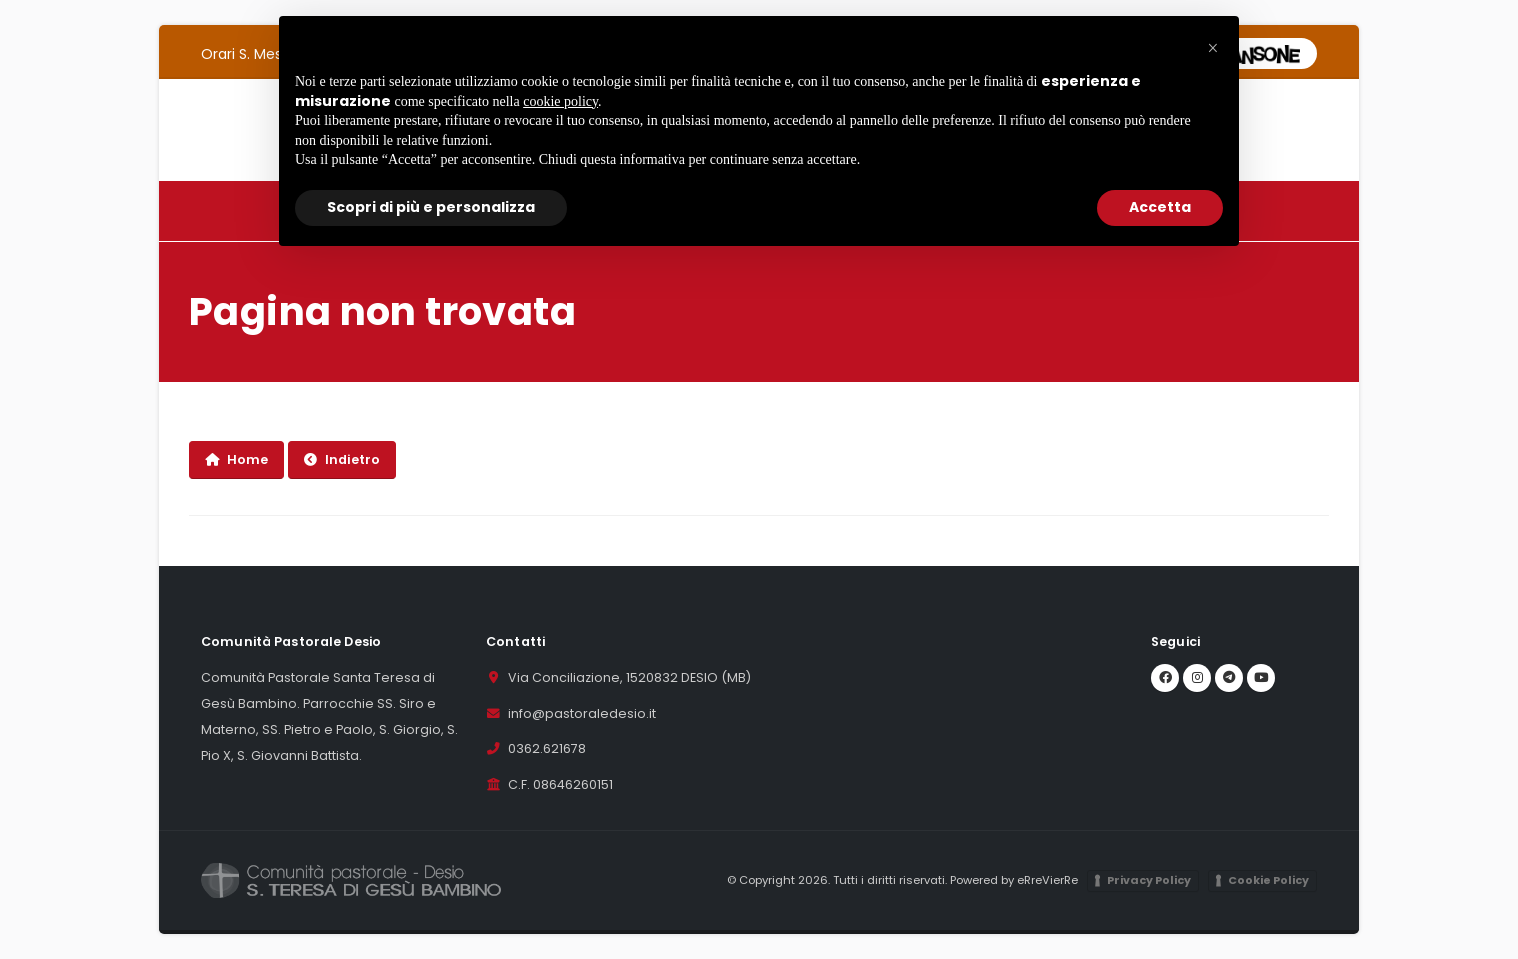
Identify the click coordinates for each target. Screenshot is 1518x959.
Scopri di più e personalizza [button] (431, 207)
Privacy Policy (1149, 880)
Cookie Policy (1268, 880)
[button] (1213, 48)
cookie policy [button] (560, 101)
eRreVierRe (1047, 880)
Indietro (342, 459)
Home (236, 459)
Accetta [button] (1160, 207)
